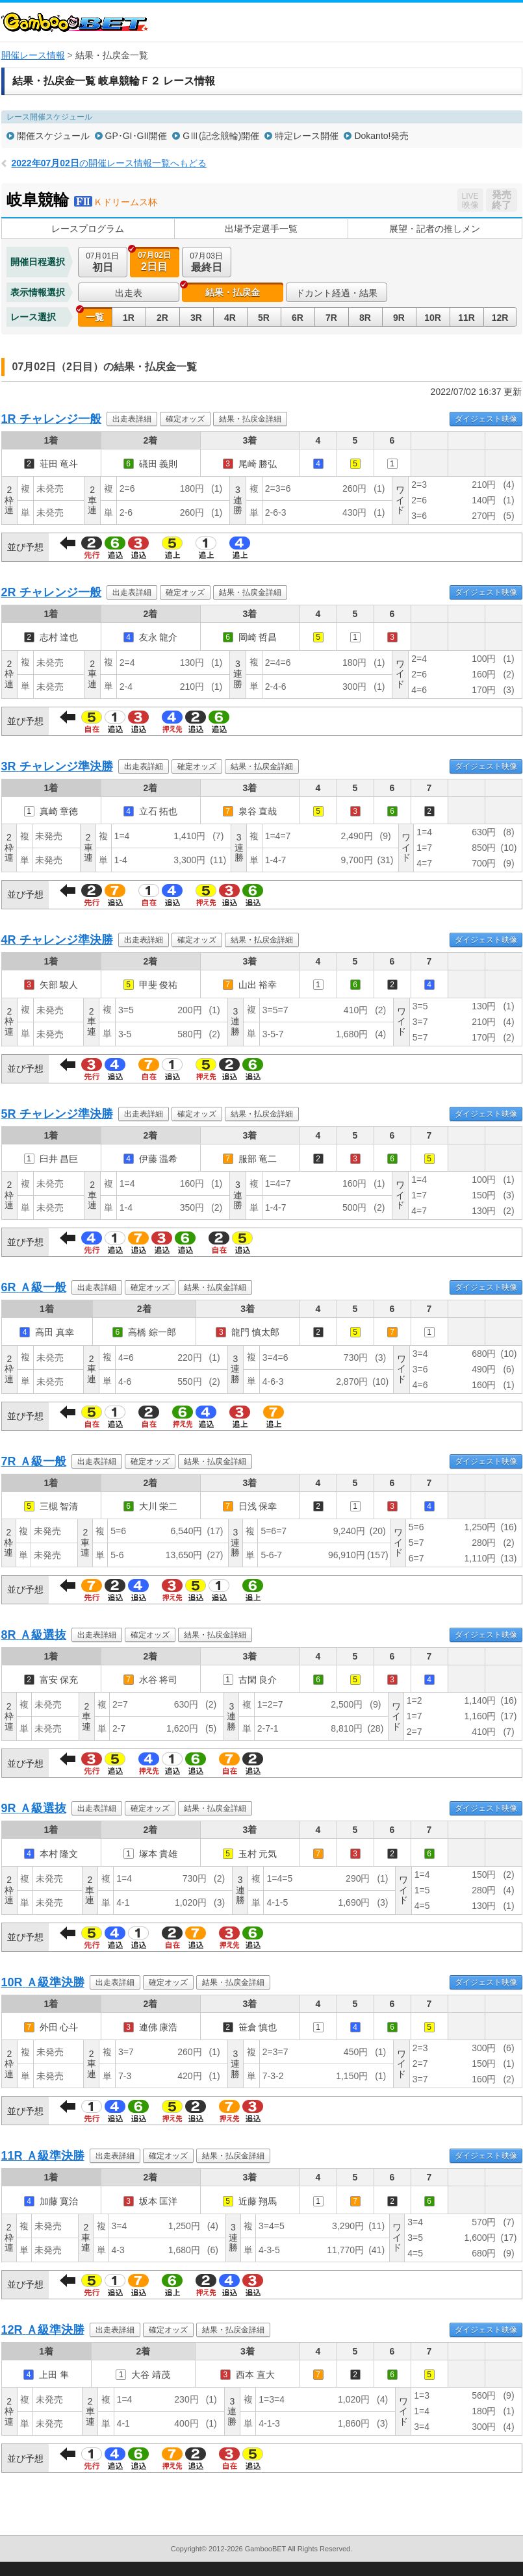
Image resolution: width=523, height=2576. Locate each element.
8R (365, 317)
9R (399, 317)
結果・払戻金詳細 (250, 418)
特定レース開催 (306, 136)
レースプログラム (87, 228)
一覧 (95, 317)
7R (331, 317)
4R (230, 317)
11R (466, 317)
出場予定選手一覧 (261, 228)
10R (432, 317)
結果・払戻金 (232, 292)
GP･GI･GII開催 (136, 136)
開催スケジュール (53, 136)
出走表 (128, 293)
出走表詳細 (131, 418)
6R (297, 317)
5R (264, 317)
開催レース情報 (33, 55)
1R (128, 317)
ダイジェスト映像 (486, 418)
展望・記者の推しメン (434, 228)
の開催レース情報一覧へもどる (109, 163)
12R (500, 317)
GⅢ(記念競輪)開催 (221, 136)
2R (162, 317)
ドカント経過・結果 (336, 293)
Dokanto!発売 (381, 136)
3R (196, 317)
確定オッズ (185, 418)
